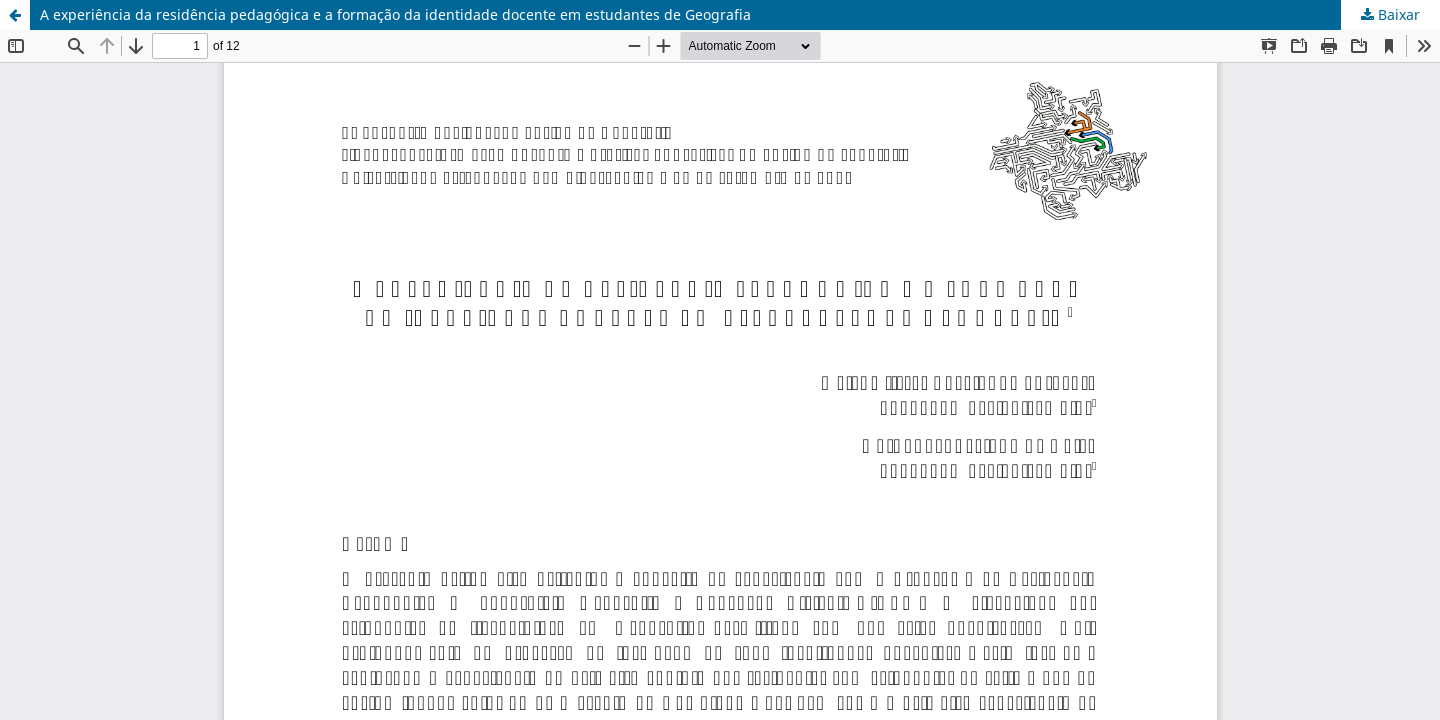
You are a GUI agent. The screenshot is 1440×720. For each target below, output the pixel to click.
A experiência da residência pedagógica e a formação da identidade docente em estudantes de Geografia (395, 14)
